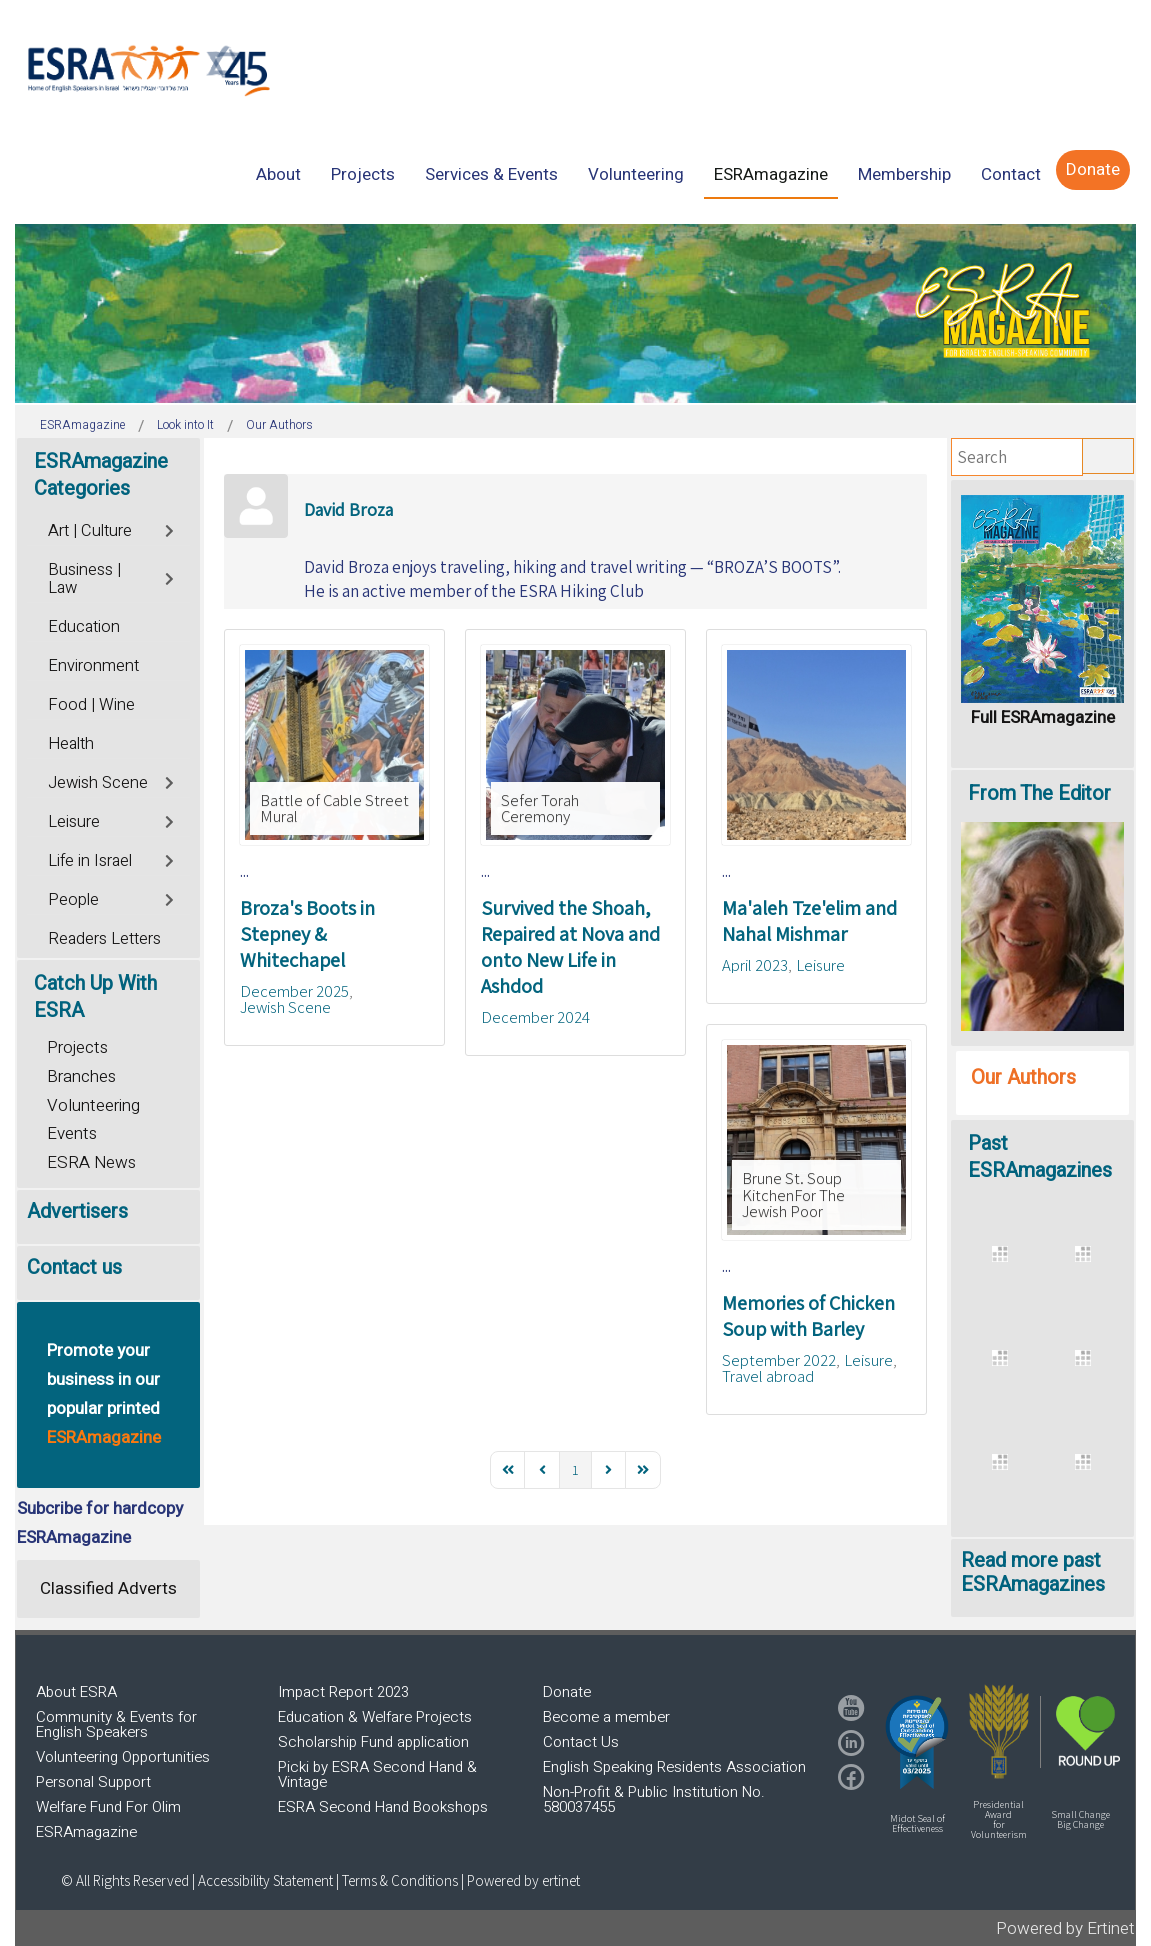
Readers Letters (104, 939)
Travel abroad (768, 1376)
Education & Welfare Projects (375, 1717)
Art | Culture (90, 531)
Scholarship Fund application (373, 1742)
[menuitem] (278, 174)
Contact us (74, 1267)
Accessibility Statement (267, 1880)
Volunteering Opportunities (123, 1757)
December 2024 (535, 1017)
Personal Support (93, 1782)
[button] (917, 1742)
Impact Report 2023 (343, 1692)
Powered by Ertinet (1065, 1928)
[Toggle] (171, 528)
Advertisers (77, 1211)
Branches (81, 1076)
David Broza (348, 509)
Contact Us (581, 1742)
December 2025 (294, 991)
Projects (77, 1047)
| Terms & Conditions (397, 1880)
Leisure (820, 965)
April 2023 (755, 965)
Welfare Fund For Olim (108, 1807)
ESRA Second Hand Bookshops (383, 1807)
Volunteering (93, 1105)
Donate (567, 1692)
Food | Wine (91, 705)
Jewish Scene (285, 1007)
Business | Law (84, 579)
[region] (575, 313)
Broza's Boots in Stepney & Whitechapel (307, 934)
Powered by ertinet (523, 1880)
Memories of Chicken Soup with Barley (808, 1316)
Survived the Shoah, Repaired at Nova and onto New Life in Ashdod (570, 947)
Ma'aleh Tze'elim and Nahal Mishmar (809, 921)
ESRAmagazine (86, 1832)
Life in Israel (90, 861)
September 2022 (779, 1360)
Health (71, 744)
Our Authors (1023, 1077)
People (73, 900)
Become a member (606, 1717)
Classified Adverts (108, 1588)
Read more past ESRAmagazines (1033, 1572)
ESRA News (91, 1162)
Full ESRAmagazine (1043, 717)
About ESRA (76, 1692)
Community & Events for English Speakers (116, 1724)
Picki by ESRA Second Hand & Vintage (377, 1774)
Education (84, 627)
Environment (93, 666)
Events (72, 1133)
